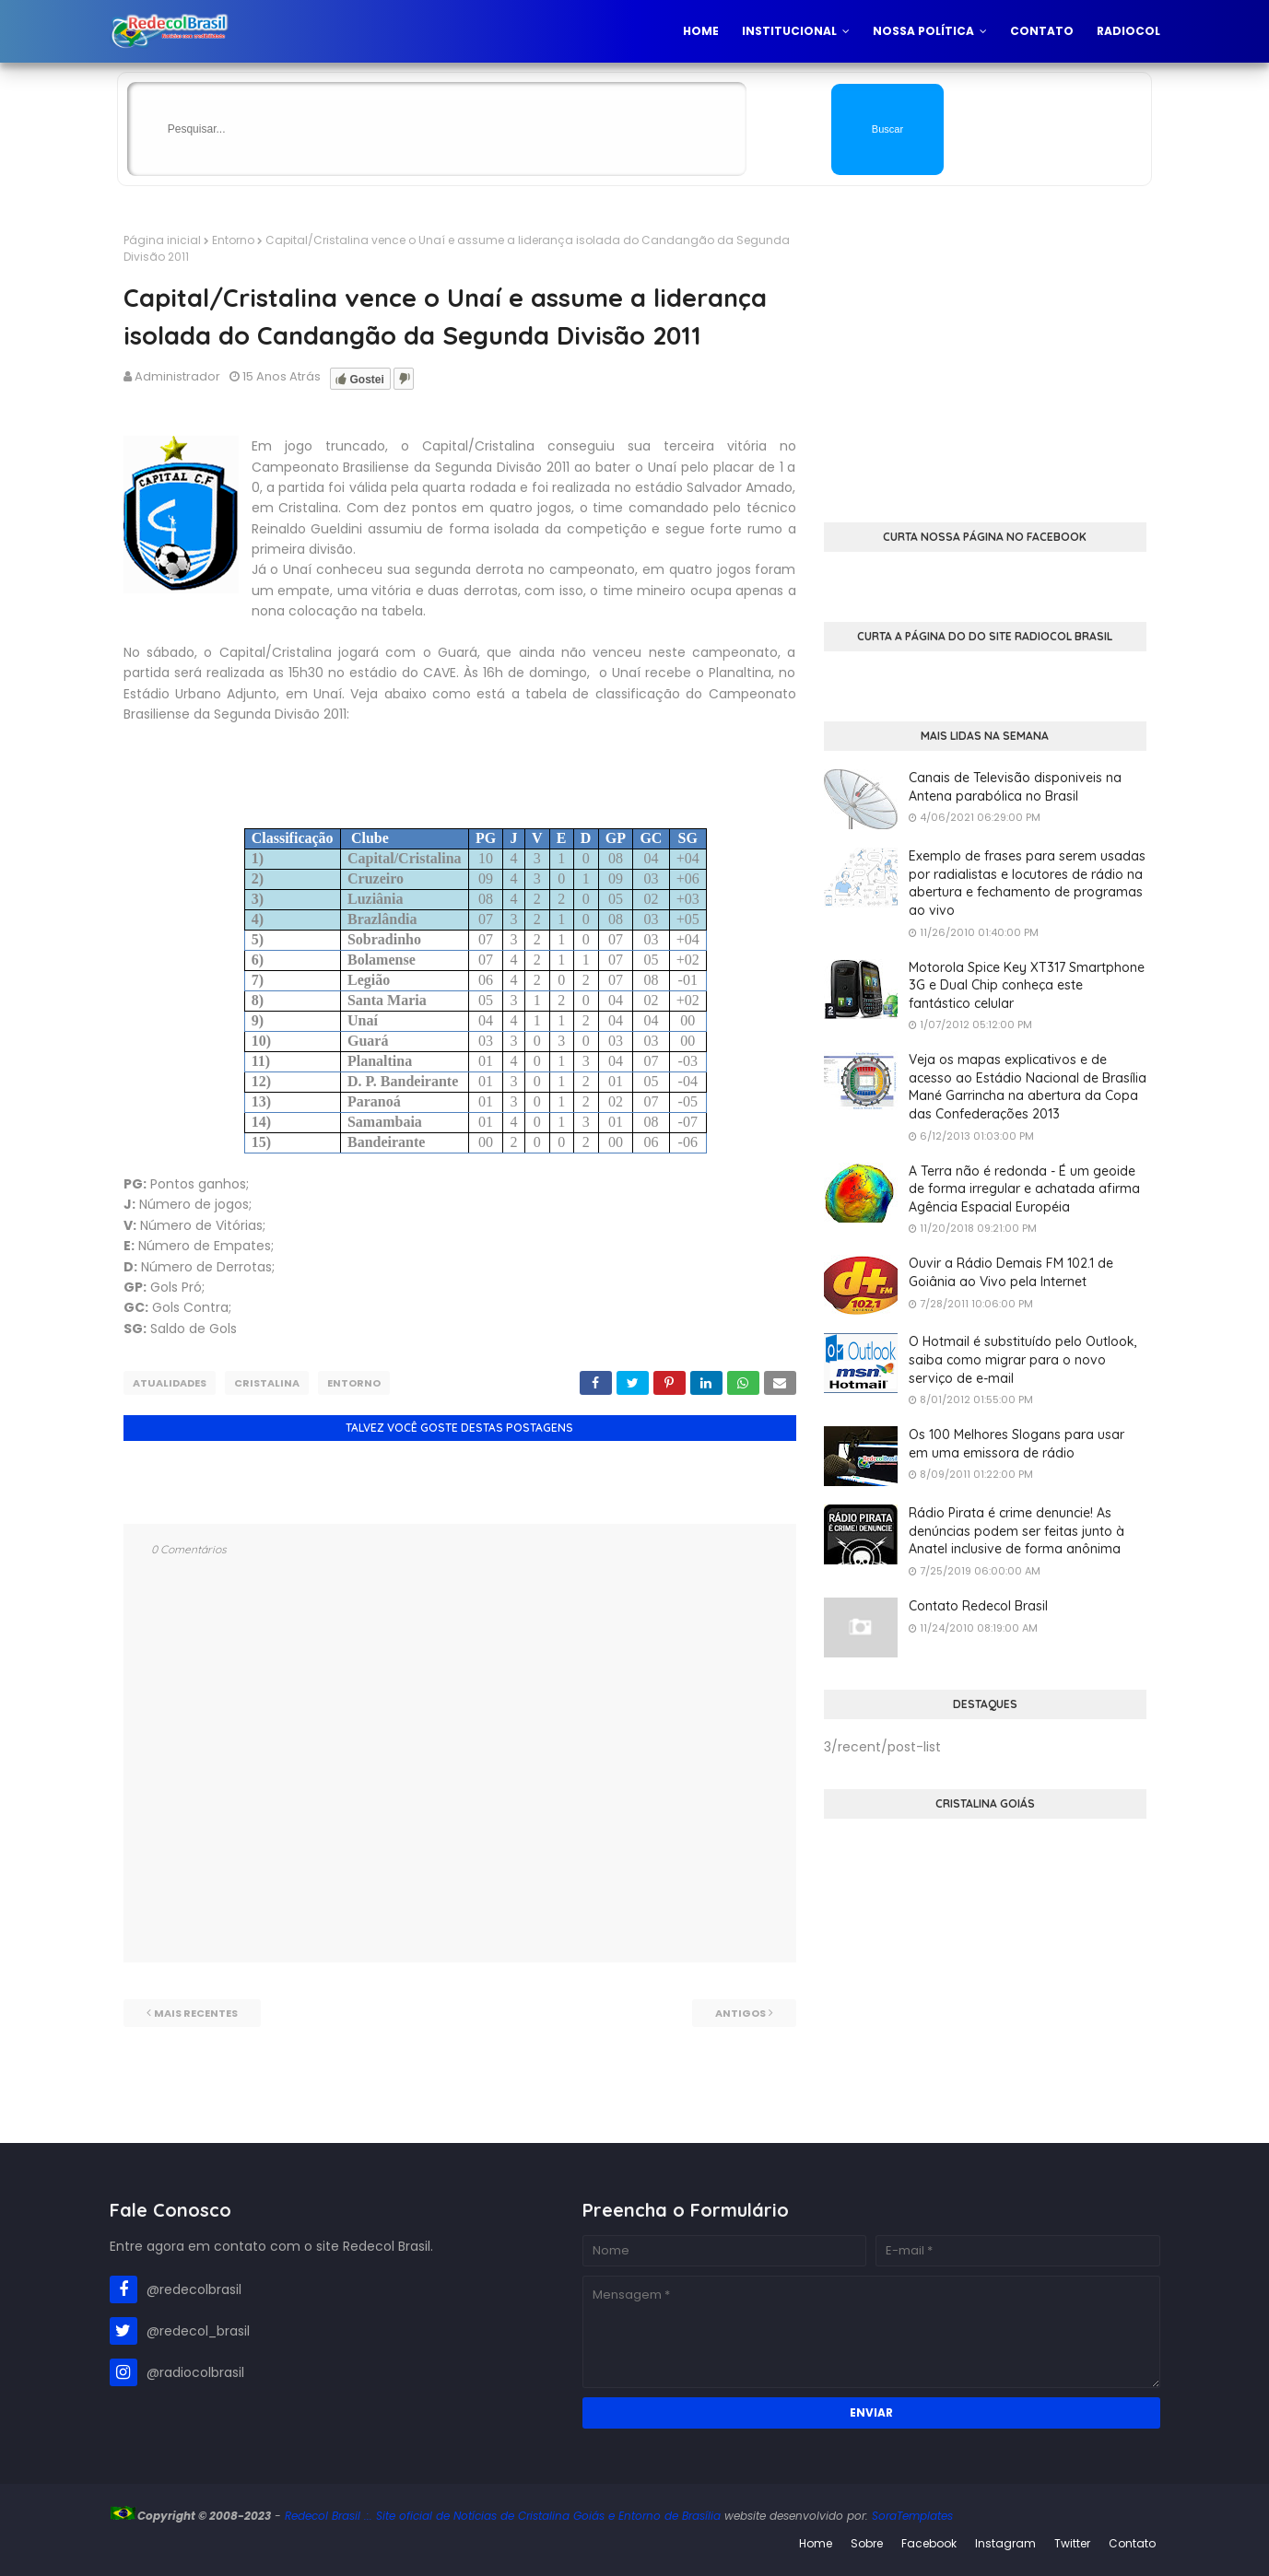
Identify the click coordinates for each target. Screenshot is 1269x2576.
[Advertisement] (985, 361)
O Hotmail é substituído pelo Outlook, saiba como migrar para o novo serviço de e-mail (1023, 1359)
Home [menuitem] (701, 31)
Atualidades (169, 1383)
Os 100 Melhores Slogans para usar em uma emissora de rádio (1016, 1443)
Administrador (177, 376)
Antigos (740, 2011)
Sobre (867, 2543)
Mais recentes (196, 2011)
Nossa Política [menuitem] (923, 31)
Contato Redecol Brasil (978, 1606)
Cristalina (267, 1383)
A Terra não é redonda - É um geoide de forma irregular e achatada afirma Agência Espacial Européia (1024, 1189)
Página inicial (162, 240)
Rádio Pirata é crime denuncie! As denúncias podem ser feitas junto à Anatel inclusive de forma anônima (1016, 1531)
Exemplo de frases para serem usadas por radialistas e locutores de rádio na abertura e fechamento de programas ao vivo (1027, 883)
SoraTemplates (912, 2515)
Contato (1132, 2543)
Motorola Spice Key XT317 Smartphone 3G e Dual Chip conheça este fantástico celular (1027, 985)
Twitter (1072, 2543)
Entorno (233, 240)
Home (815, 2543)
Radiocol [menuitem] (1128, 31)
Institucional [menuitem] (789, 31)
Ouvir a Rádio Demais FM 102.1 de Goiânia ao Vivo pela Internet (1011, 1272)
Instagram (1005, 2543)
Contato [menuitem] (1042, 31)
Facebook (929, 2543)
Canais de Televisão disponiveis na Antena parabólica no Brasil (1015, 786)
